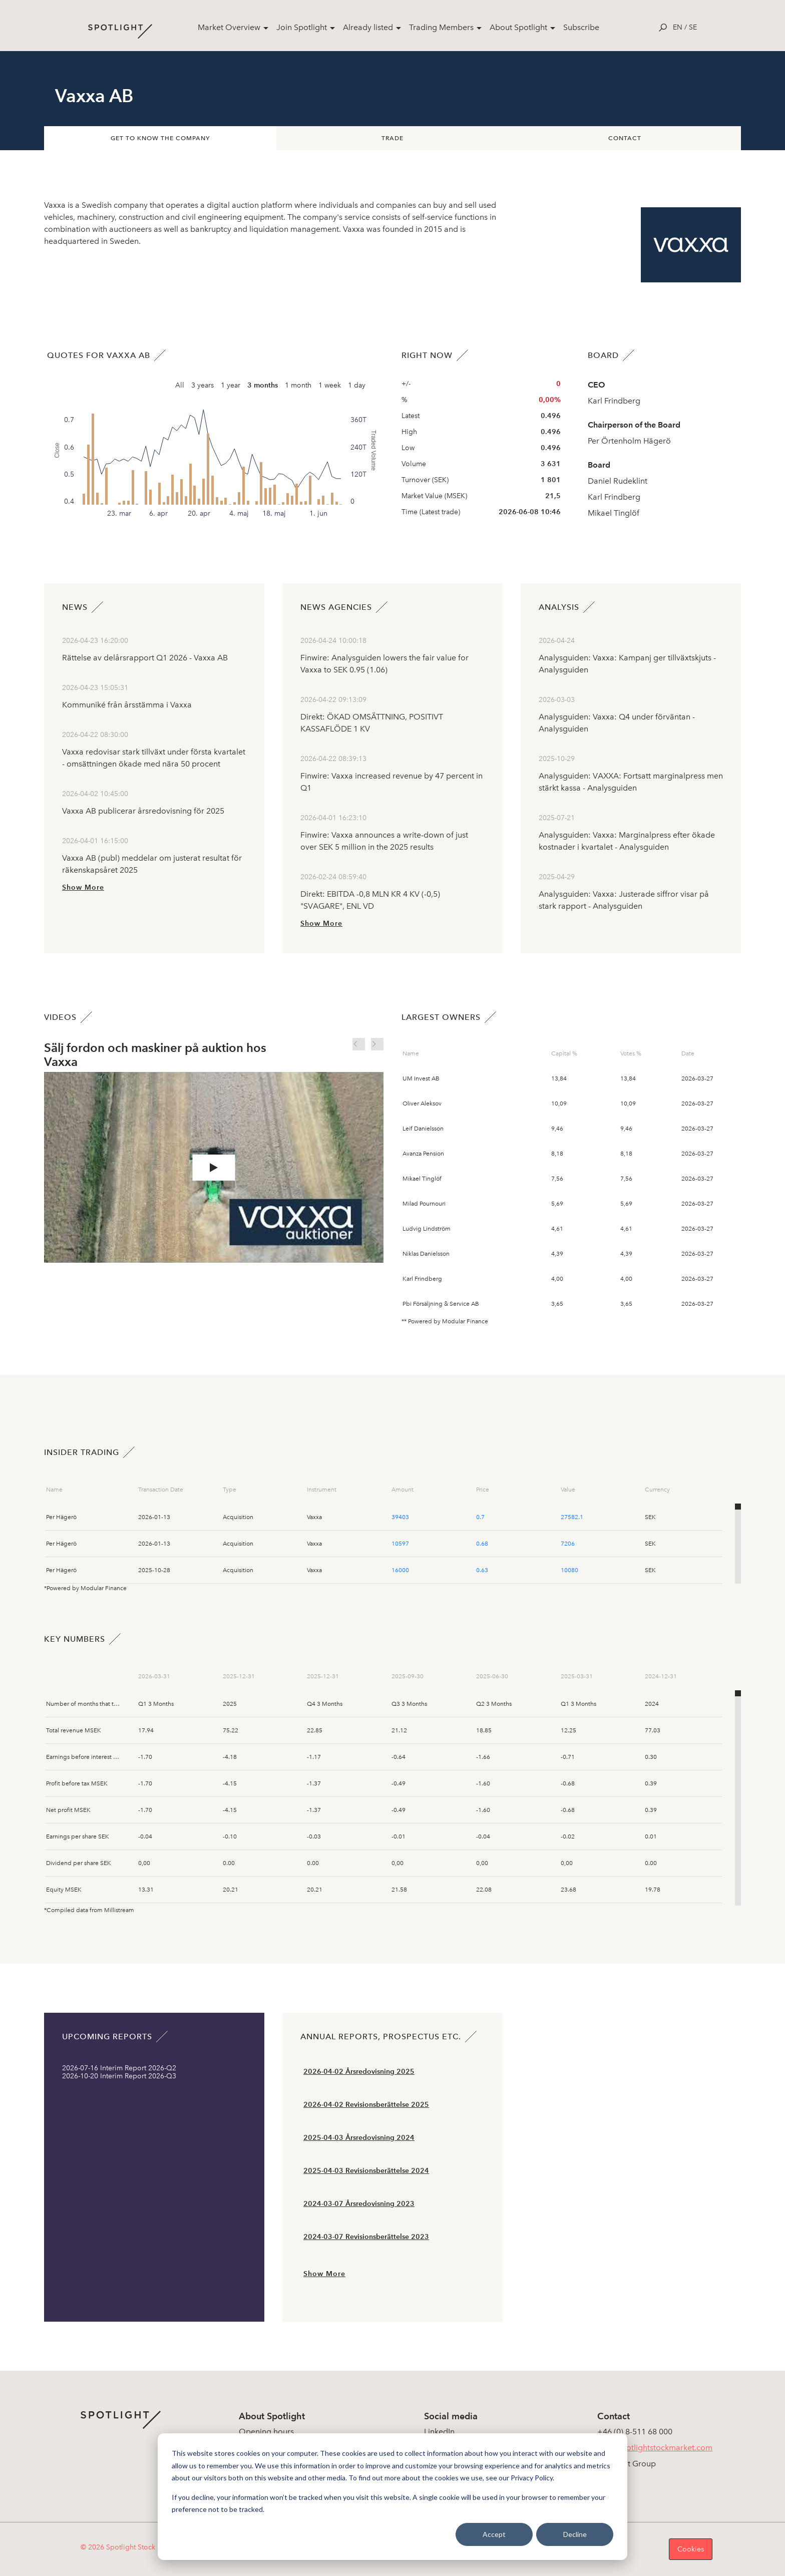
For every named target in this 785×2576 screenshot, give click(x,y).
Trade (392, 138)
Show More (83, 887)
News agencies (336, 607)
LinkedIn (439, 2431)
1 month (298, 385)
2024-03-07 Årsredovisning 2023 (359, 2203)
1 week (329, 385)
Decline (575, 2534)
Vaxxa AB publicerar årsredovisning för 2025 (143, 811)
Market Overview (229, 27)
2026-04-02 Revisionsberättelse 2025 (366, 2104)
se (693, 27)
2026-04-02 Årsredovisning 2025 (359, 2071)
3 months (262, 385)
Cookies (690, 2549)
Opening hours (266, 2431)
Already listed (368, 27)
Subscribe (581, 27)
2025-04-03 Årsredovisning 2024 (359, 2137)
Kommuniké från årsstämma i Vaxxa (127, 704)
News (75, 607)
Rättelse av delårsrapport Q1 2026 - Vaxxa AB (145, 657)
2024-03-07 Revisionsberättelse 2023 (366, 2237)
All (179, 385)
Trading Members (441, 27)
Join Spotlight (301, 27)
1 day (356, 385)
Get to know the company (160, 138)
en (677, 27)
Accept (494, 2534)
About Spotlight (518, 27)
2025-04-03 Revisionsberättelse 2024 (366, 2170)
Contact (624, 138)
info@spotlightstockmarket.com (654, 2447)
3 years (202, 385)
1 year (230, 385)
